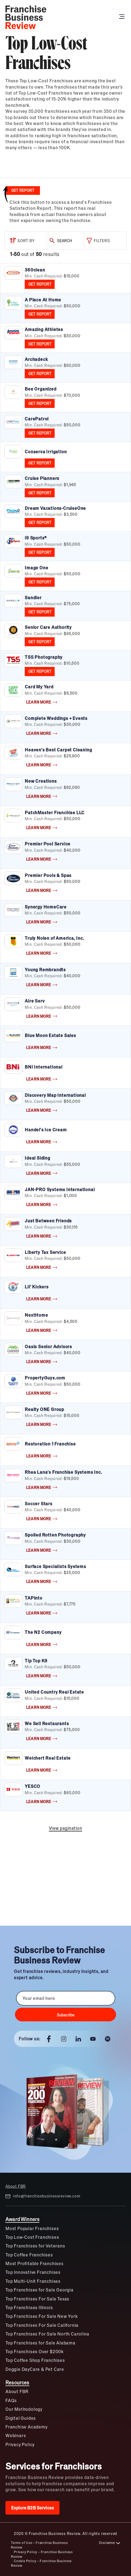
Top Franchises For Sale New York (41, 2316)
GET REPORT (39, 284)
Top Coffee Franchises (29, 2254)
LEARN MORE (41, 702)
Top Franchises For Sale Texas (37, 2299)
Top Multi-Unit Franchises (33, 2281)
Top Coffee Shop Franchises (35, 2360)
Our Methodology (23, 2409)
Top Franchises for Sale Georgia (39, 2290)
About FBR (15, 2186)
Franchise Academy (26, 2427)
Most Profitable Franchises (34, 2263)
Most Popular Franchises (32, 2228)
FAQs (11, 2400)
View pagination (65, 1828)
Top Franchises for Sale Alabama (40, 2343)
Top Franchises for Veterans (35, 2246)
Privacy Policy (20, 2444)
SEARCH (60, 240)
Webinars (15, 2435)
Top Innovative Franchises (33, 2272)
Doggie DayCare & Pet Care (34, 2369)
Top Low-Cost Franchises (32, 2237)
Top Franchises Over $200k (34, 2351)
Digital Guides (20, 2418)
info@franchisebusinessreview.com (42, 2196)
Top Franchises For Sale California (42, 2325)
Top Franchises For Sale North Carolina (47, 2334)
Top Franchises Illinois (29, 2307)
